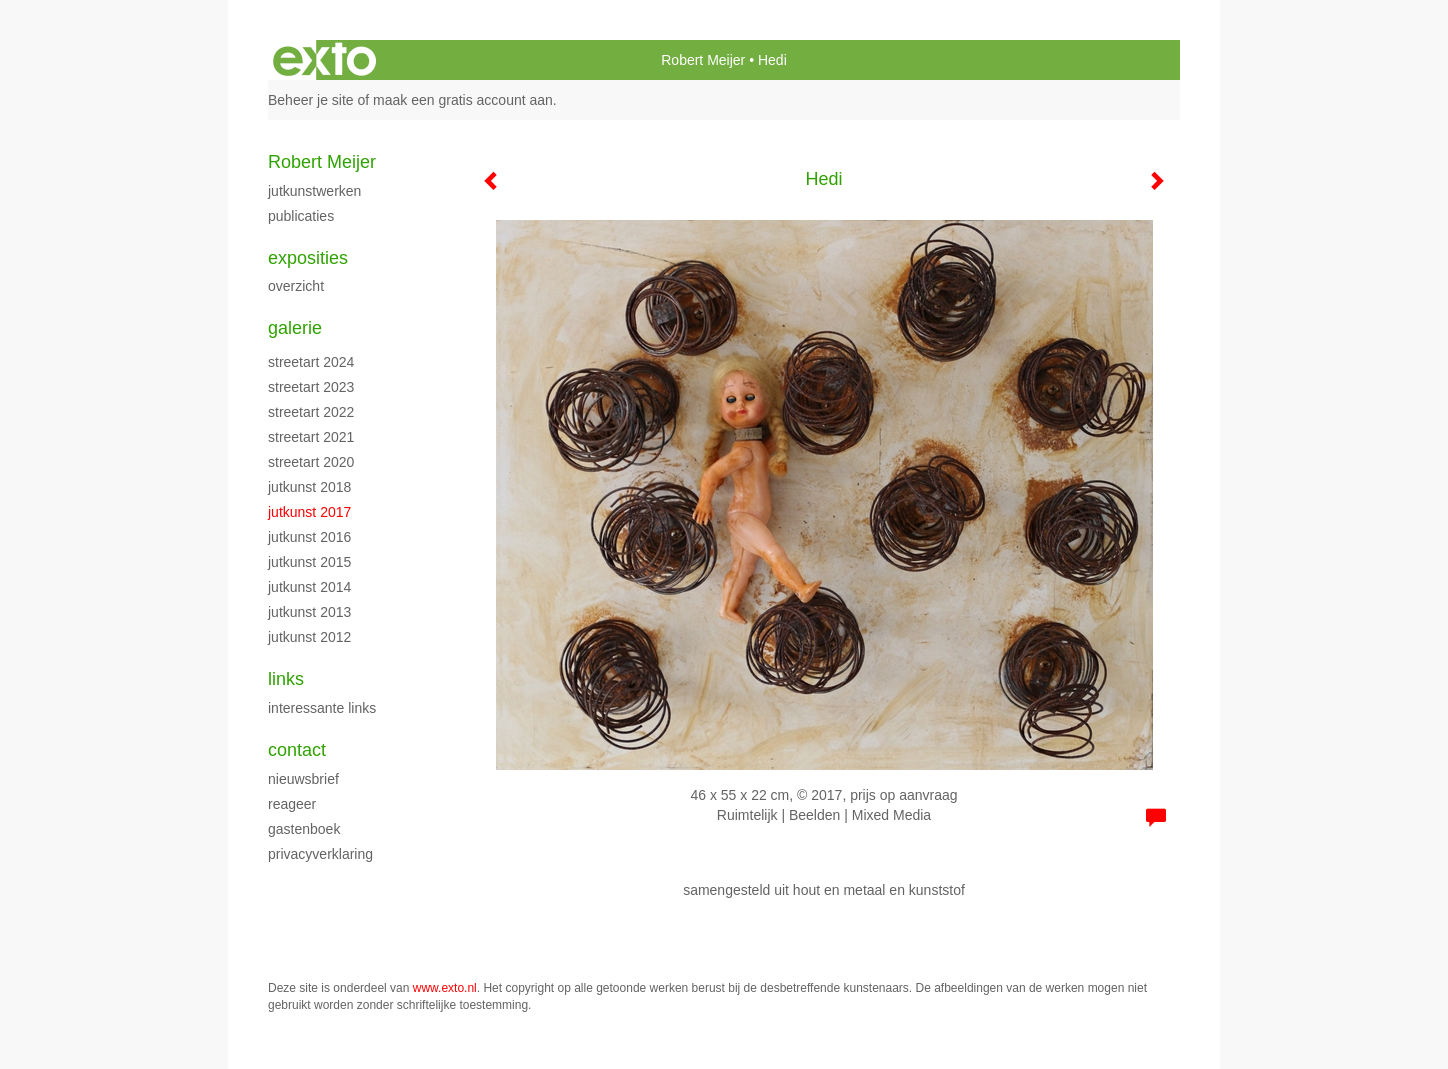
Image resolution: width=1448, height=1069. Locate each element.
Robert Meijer (703, 60)
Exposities (308, 258)
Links (286, 679)
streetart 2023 (311, 387)
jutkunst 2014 (309, 587)
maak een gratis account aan (463, 100)
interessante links (322, 708)
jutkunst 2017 (309, 512)
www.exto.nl (445, 988)
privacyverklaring (320, 854)
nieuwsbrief (303, 779)
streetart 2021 (311, 437)
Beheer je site (311, 100)
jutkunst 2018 (309, 487)
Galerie (295, 328)
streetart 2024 (311, 362)
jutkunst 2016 (309, 537)
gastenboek (304, 829)
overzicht (296, 286)
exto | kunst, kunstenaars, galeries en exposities (324, 60)
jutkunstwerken (314, 191)
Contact (297, 750)
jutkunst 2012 (309, 637)
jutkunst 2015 (309, 562)
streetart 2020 (311, 462)
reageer (292, 804)
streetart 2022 (311, 412)
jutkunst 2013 (309, 612)
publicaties (301, 216)
